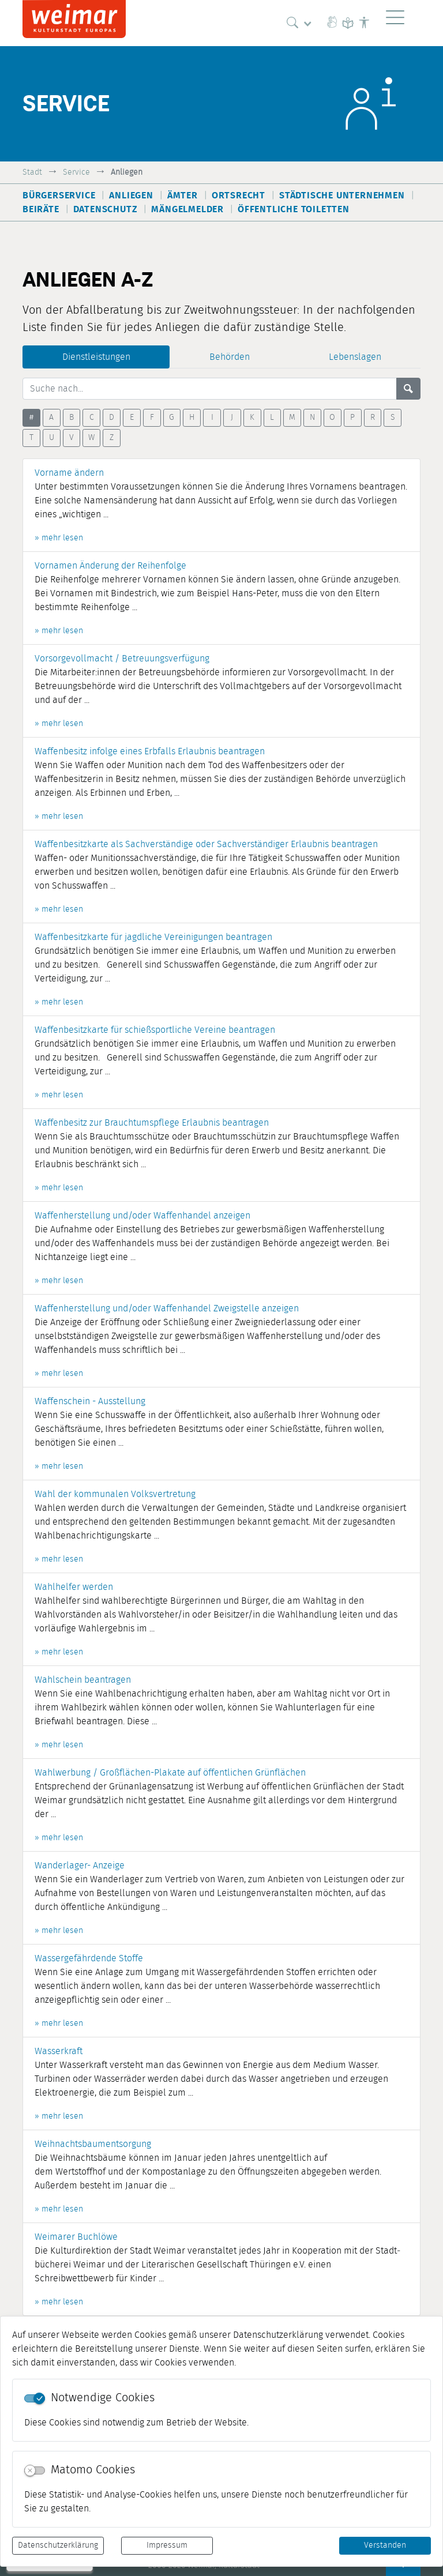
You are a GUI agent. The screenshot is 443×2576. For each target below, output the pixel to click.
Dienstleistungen (96, 357)
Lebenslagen (355, 357)
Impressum (167, 2545)
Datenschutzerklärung (58, 2545)
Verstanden (385, 2545)
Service (76, 172)
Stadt (32, 172)
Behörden (229, 357)
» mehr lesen (59, 538)
